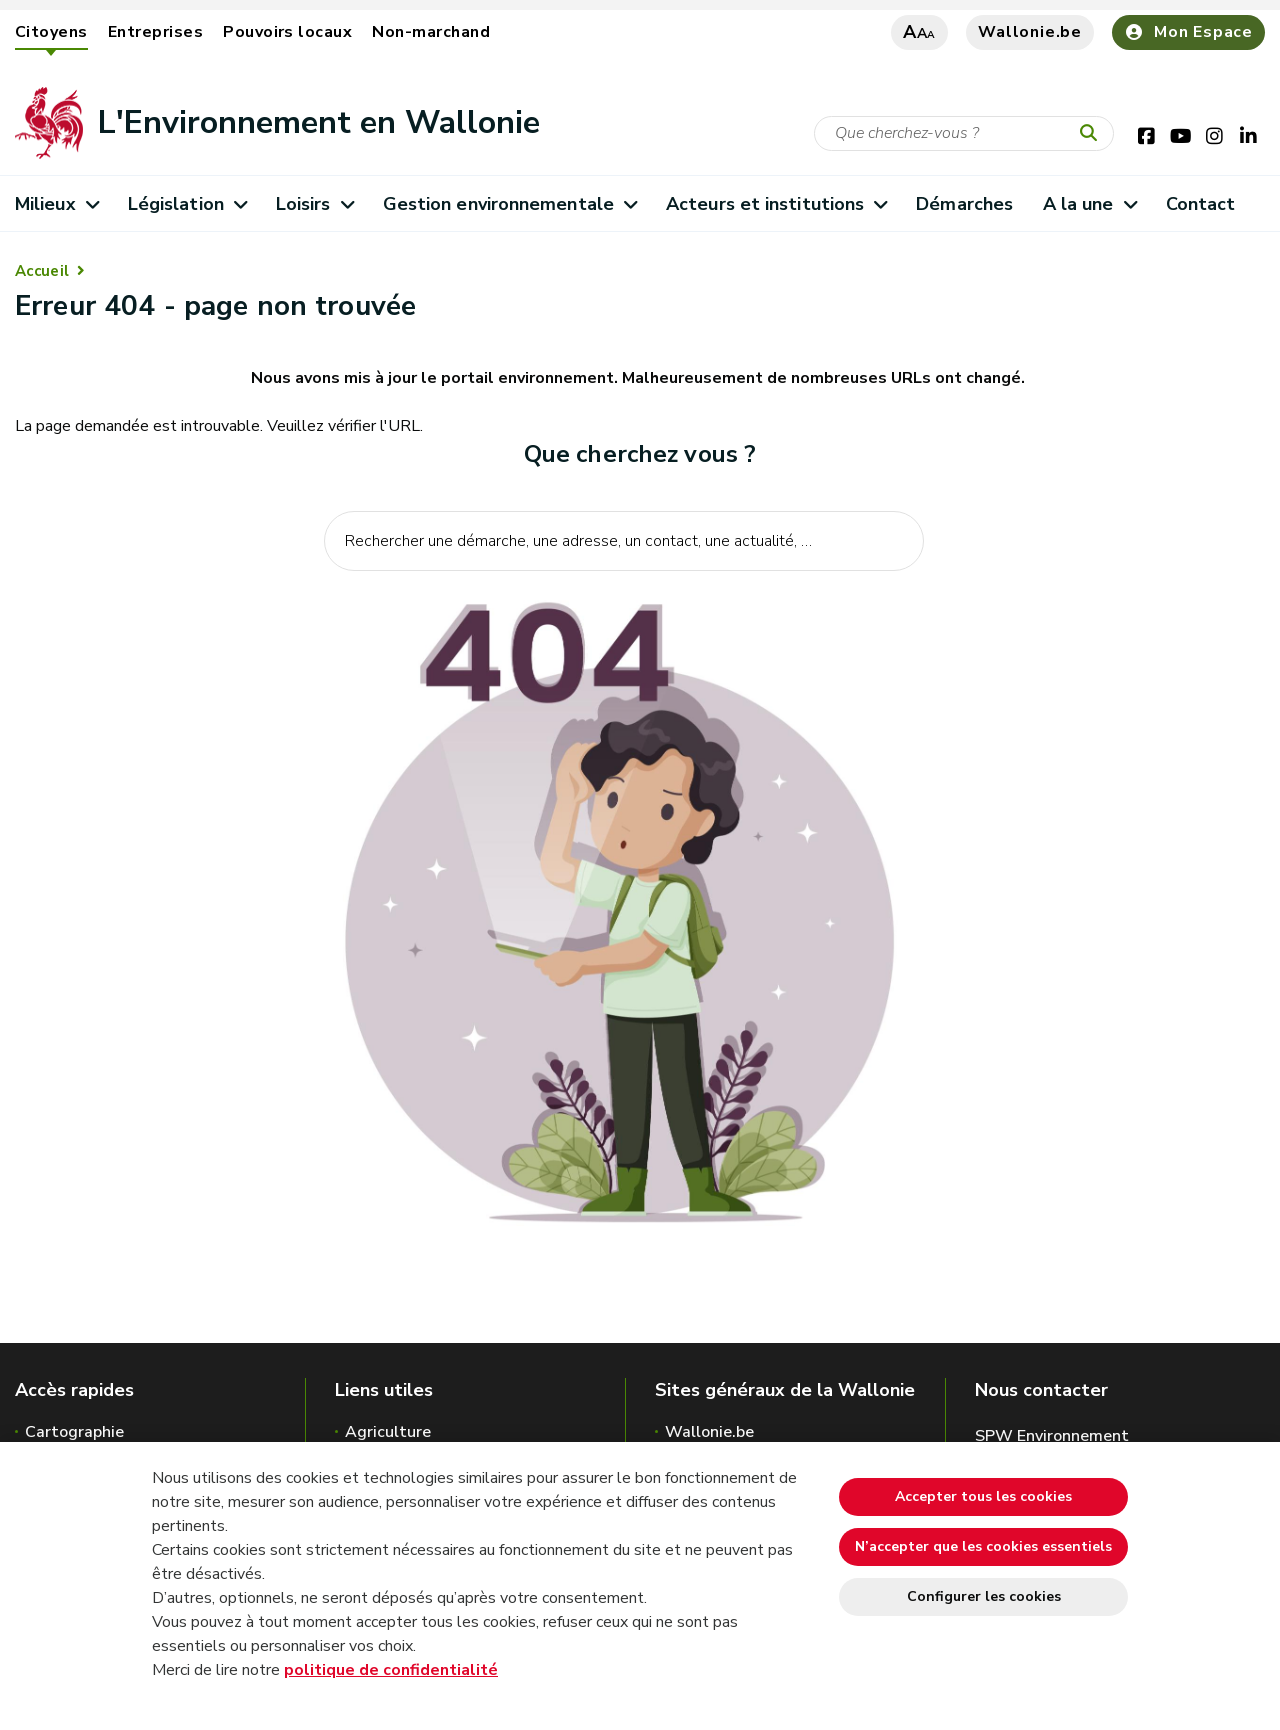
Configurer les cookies (984, 1596)
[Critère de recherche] (964, 133)
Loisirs (314, 204)
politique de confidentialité (391, 1670)
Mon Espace (1188, 32)
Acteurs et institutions (776, 204)
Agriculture (388, 1432)
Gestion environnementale (510, 204)
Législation (187, 204)
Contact (1201, 204)
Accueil (42, 271)
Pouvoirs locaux (287, 32)
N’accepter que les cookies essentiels (983, 1546)
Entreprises (155, 32)
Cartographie (74, 1432)
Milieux (56, 204)
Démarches (964, 204)
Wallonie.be (1030, 32)
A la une (1089, 204)
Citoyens (51, 32)
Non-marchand (431, 32)
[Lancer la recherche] (1093, 134)
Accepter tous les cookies (983, 1496)
